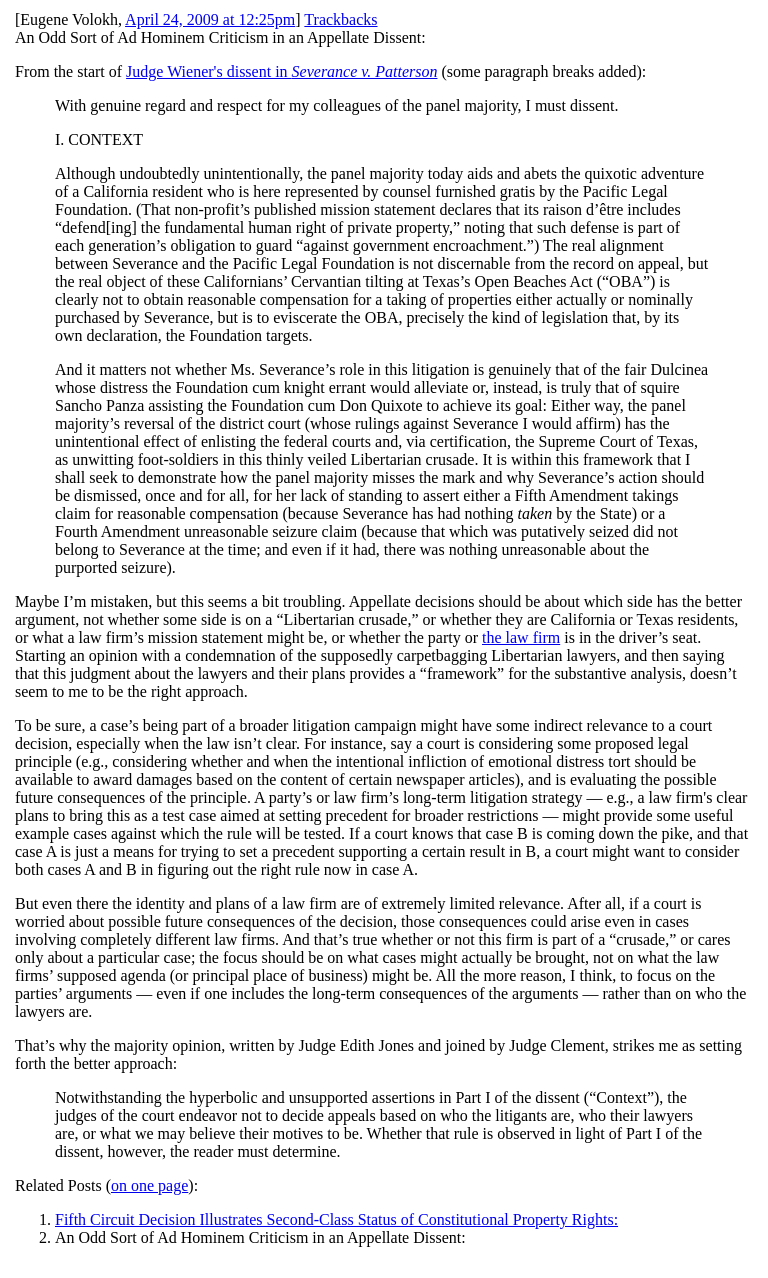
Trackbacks (340, 19)
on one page (149, 1185)
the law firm (521, 637)
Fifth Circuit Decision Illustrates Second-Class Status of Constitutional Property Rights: (336, 1219)
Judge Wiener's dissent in (281, 71)
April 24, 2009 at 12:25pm (210, 19)
